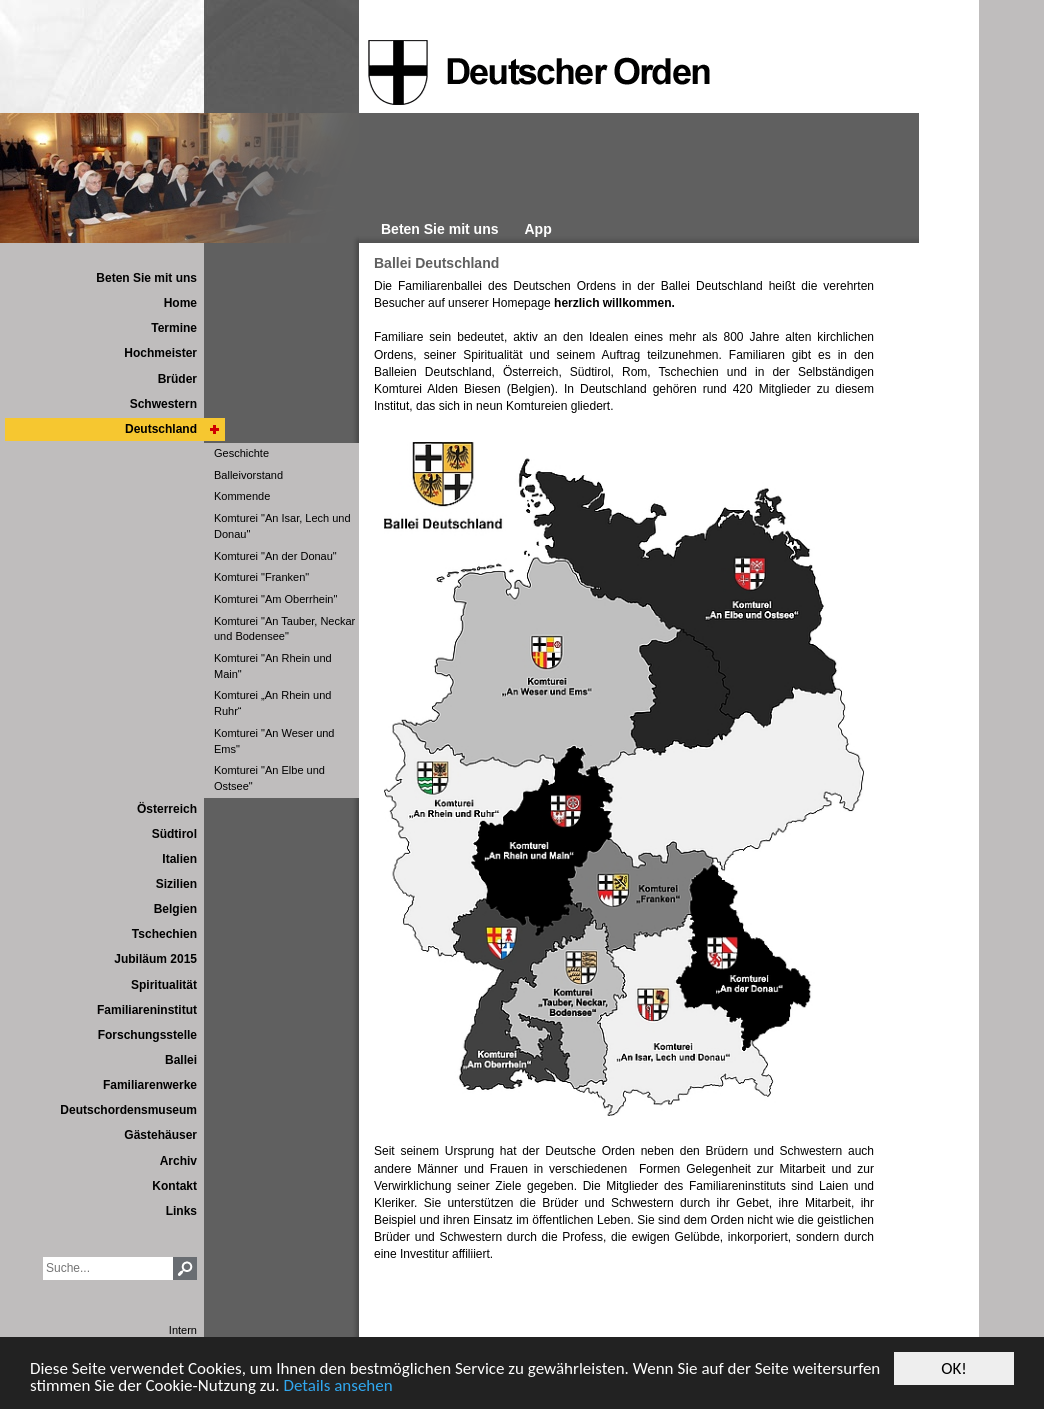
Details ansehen (337, 1386)
